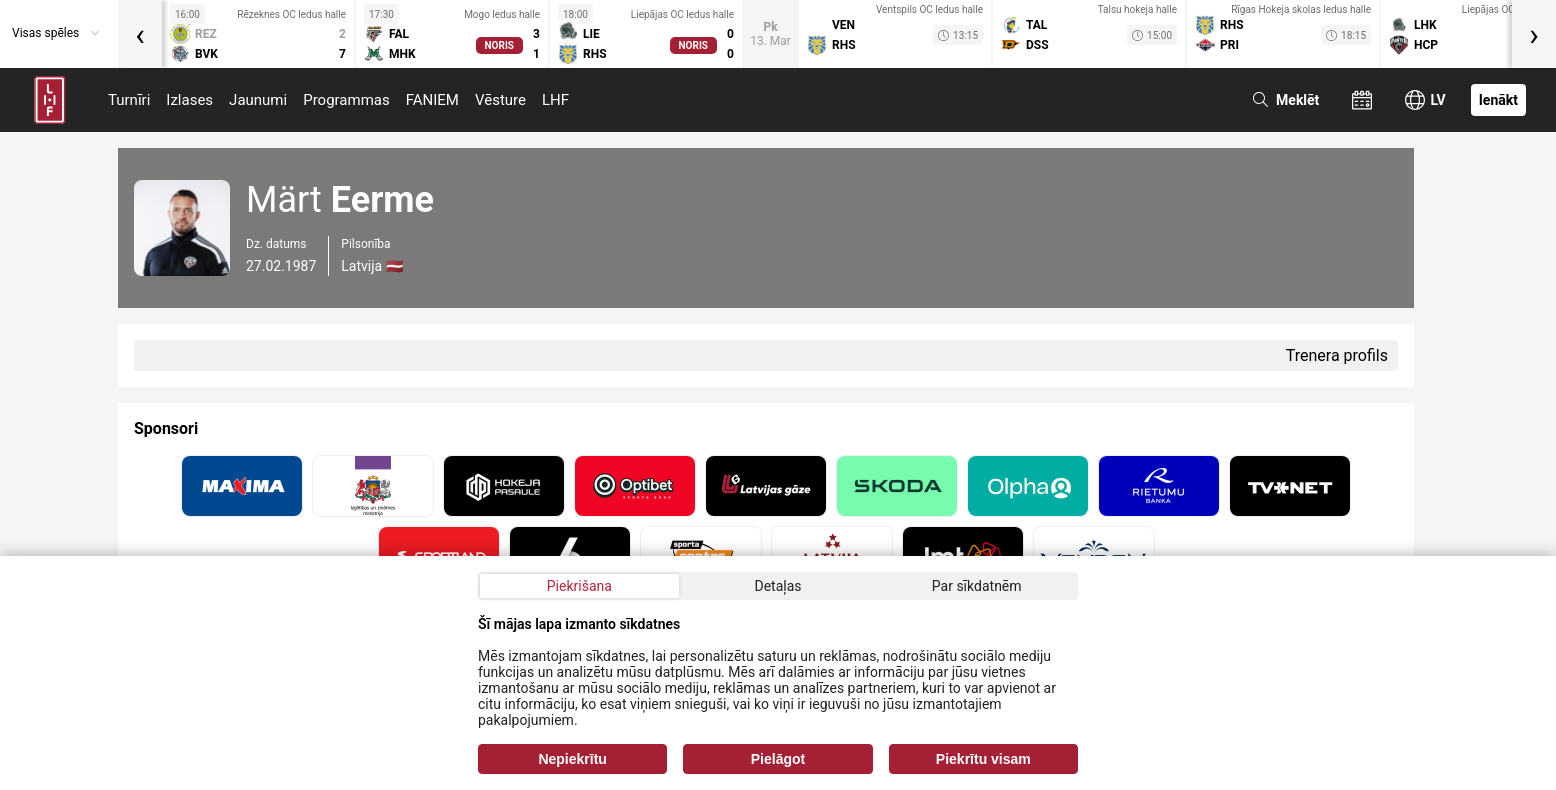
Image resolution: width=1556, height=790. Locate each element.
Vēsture (500, 100)
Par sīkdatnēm (977, 586)
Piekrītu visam (983, 759)
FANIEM (432, 100)
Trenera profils (1337, 355)
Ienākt (1498, 100)
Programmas (346, 100)
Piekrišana (579, 586)
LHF (555, 100)
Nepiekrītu (572, 759)
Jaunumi (258, 100)
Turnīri (129, 100)
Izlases (189, 100)
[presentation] (140, 34)
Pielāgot (778, 759)
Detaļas (777, 586)
